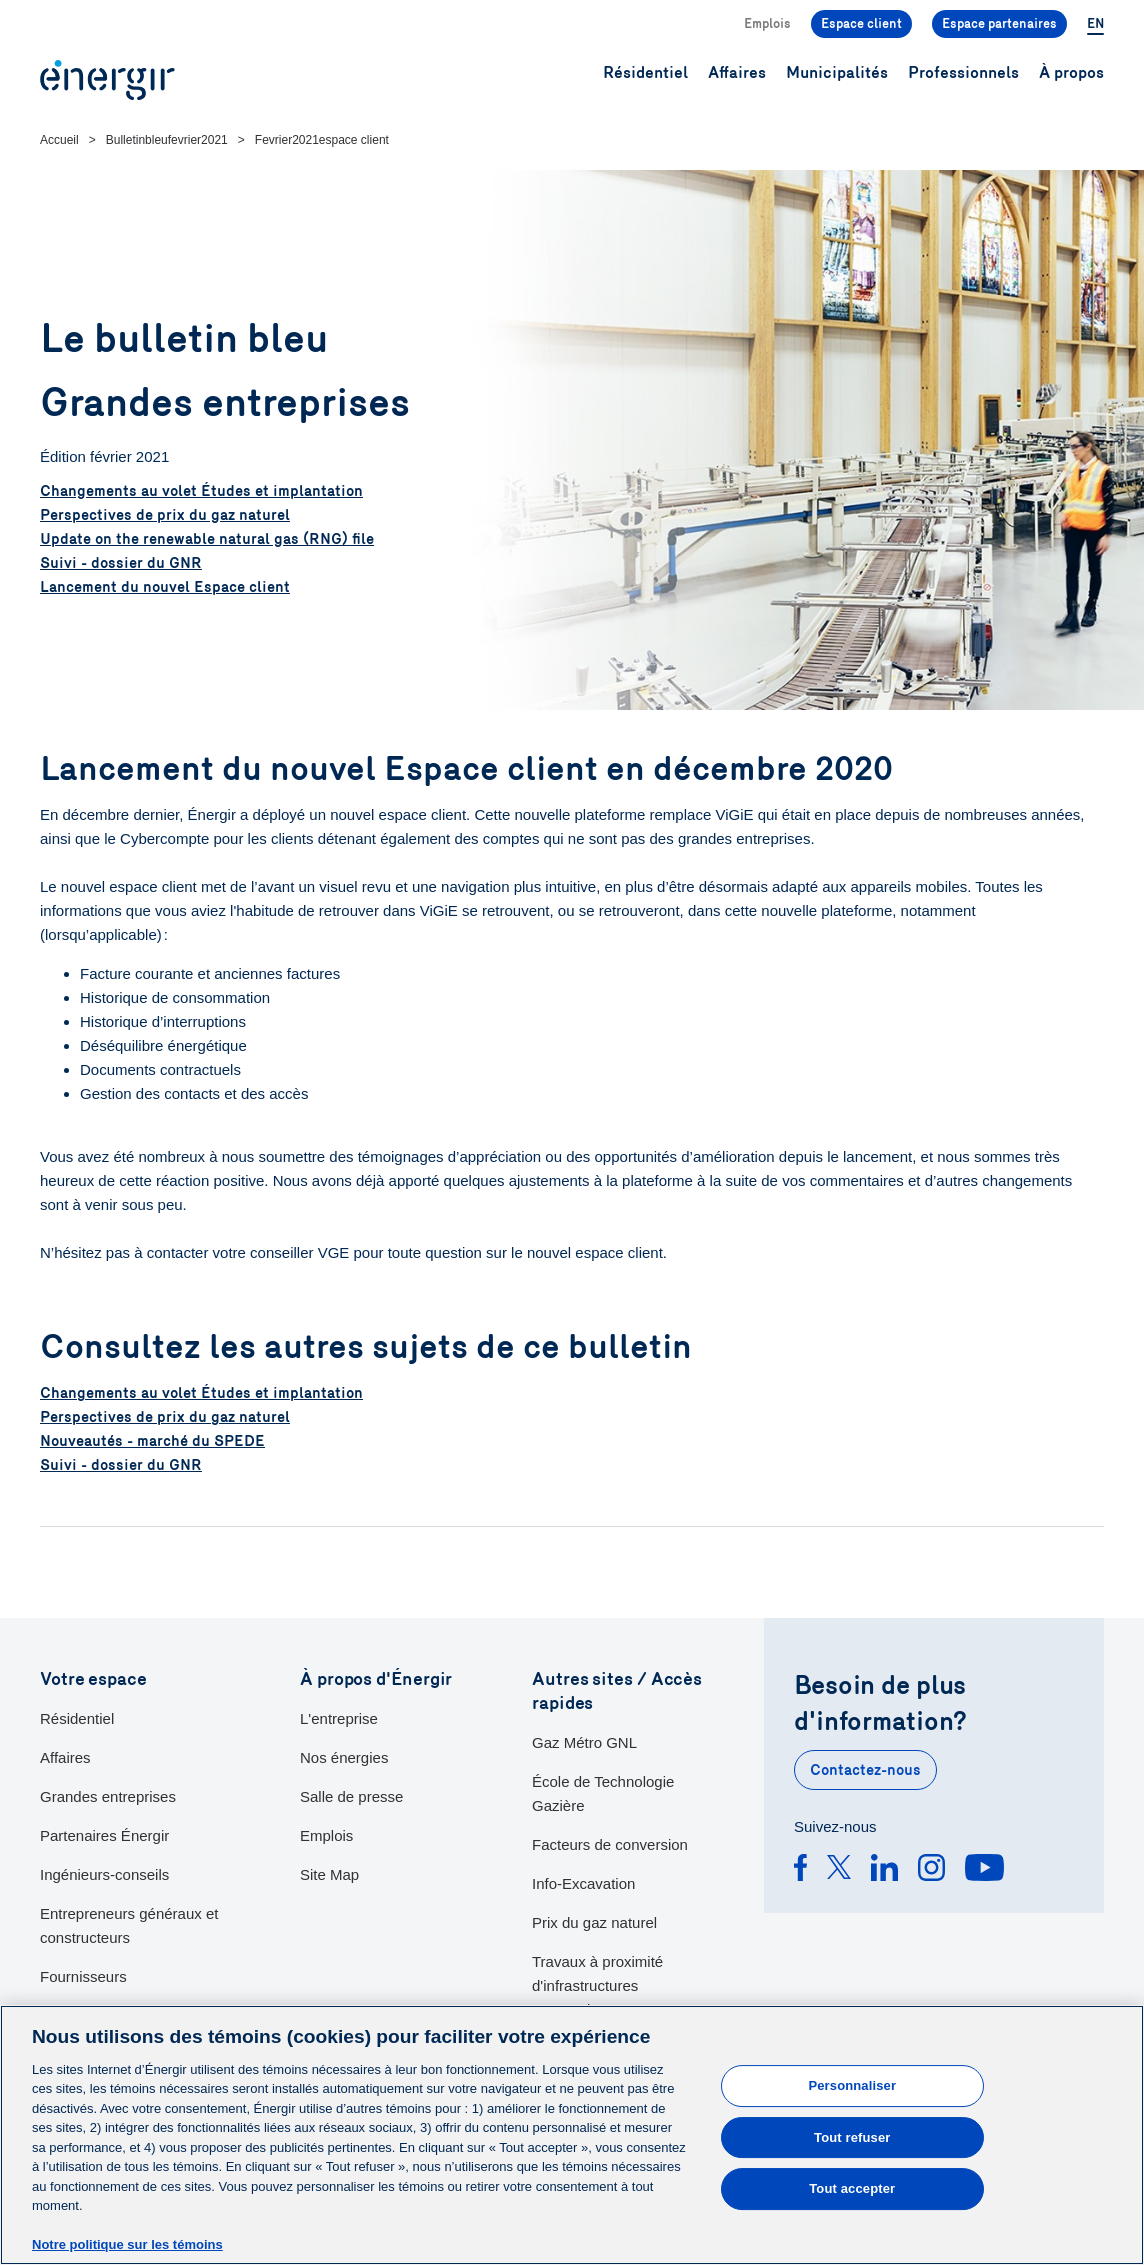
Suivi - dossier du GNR (121, 563)
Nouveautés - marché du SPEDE (152, 1441)
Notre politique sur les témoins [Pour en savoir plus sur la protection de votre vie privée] (127, 2245)
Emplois (767, 24)
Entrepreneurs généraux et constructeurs (129, 1925)
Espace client (861, 24)
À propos (1071, 72)
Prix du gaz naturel (594, 1922)
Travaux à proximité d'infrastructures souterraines (597, 1985)
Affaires (65, 1757)
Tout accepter (852, 2188)
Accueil (59, 140)
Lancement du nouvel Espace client (165, 587)
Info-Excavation (583, 1883)
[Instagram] (931, 1871)
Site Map (329, 1874)
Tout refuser (852, 2137)
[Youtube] (984, 1871)
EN (1095, 24)
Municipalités (837, 72)
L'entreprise (339, 1718)
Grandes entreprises (108, 1796)
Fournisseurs (83, 1976)
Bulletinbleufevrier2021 (167, 140)
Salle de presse (351, 1796)
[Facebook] (800, 1871)
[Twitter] (839, 1871)
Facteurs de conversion (610, 1844)
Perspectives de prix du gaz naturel (165, 515)
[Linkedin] (884, 1871)
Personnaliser (852, 2085)
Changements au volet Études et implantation (201, 491)
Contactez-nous (865, 1770)
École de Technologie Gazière (603, 1793)
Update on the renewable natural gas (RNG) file (207, 539)
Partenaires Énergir (104, 1835)
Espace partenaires (999, 24)
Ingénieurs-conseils (104, 1874)
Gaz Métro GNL (584, 1742)
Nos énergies (344, 1757)
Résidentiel (77, 1718)
